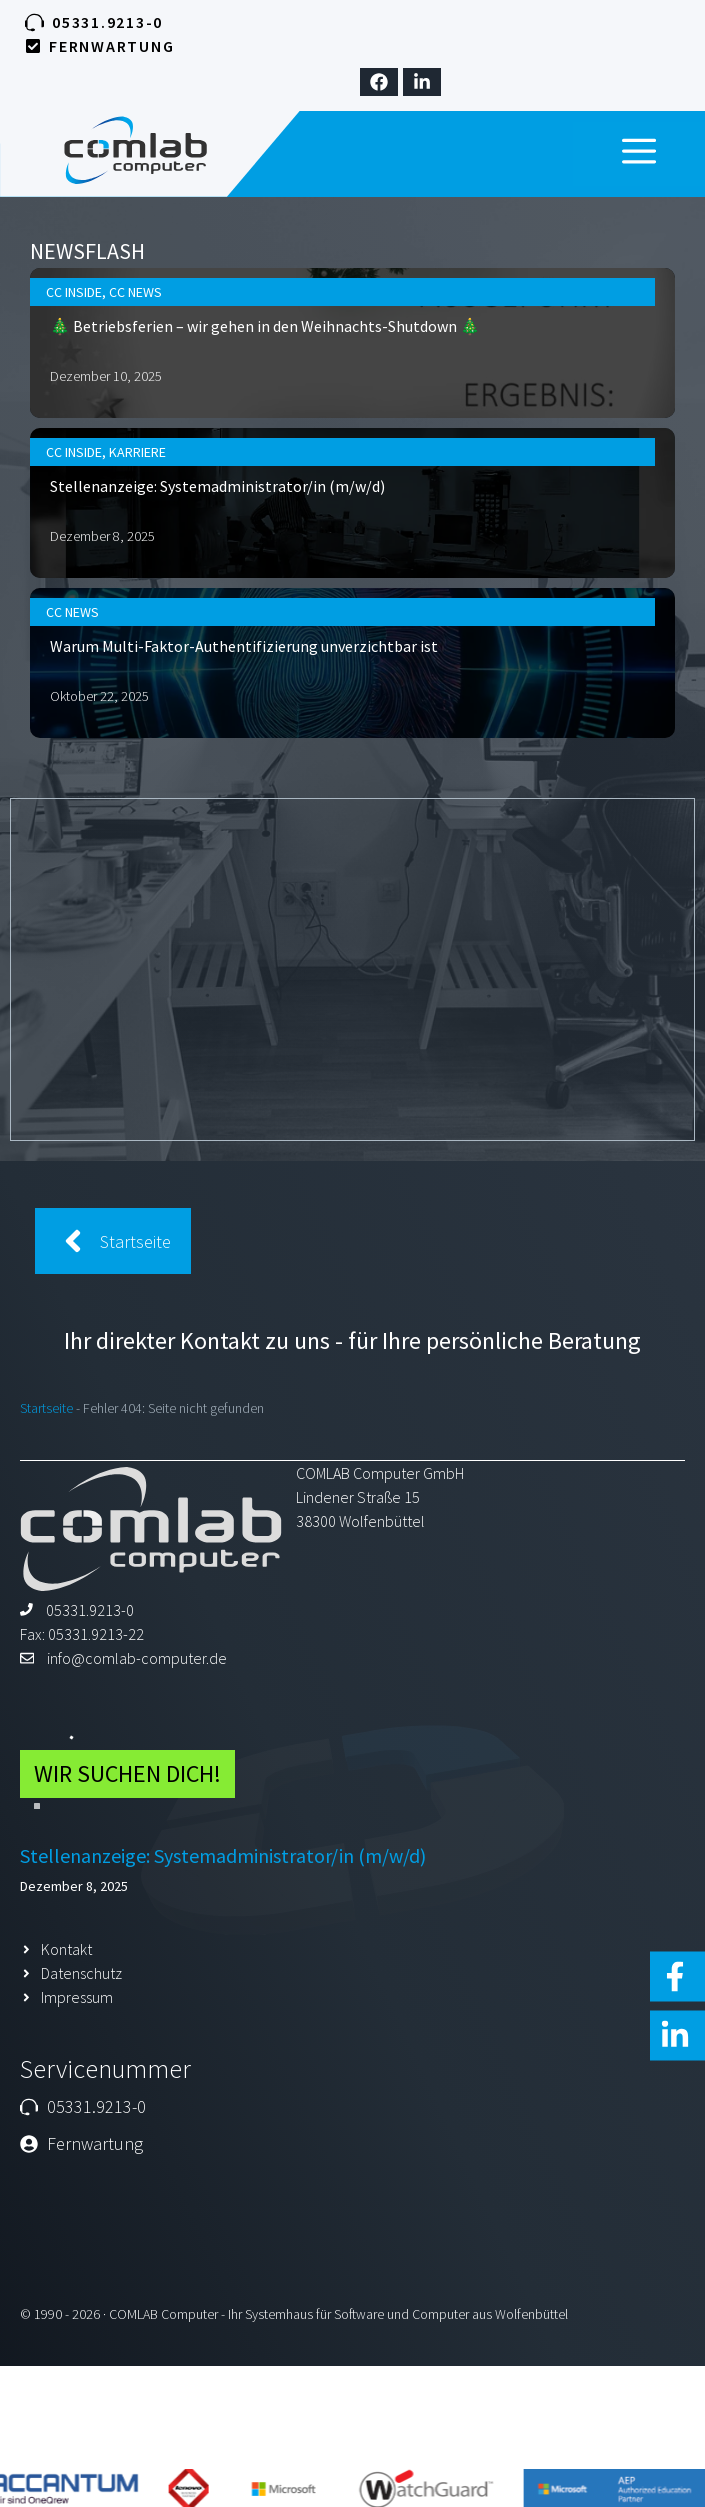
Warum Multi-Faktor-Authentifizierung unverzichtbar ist (279, 604)
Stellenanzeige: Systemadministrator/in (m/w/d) (260, 492)
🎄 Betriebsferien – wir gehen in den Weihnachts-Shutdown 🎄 (293, 380)
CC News (202, 356)
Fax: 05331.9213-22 (82, 1634)
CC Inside (159, 356)
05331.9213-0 (107, 22)
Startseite (46, 1408)
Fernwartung (111, 46)
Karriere (204, 468)
